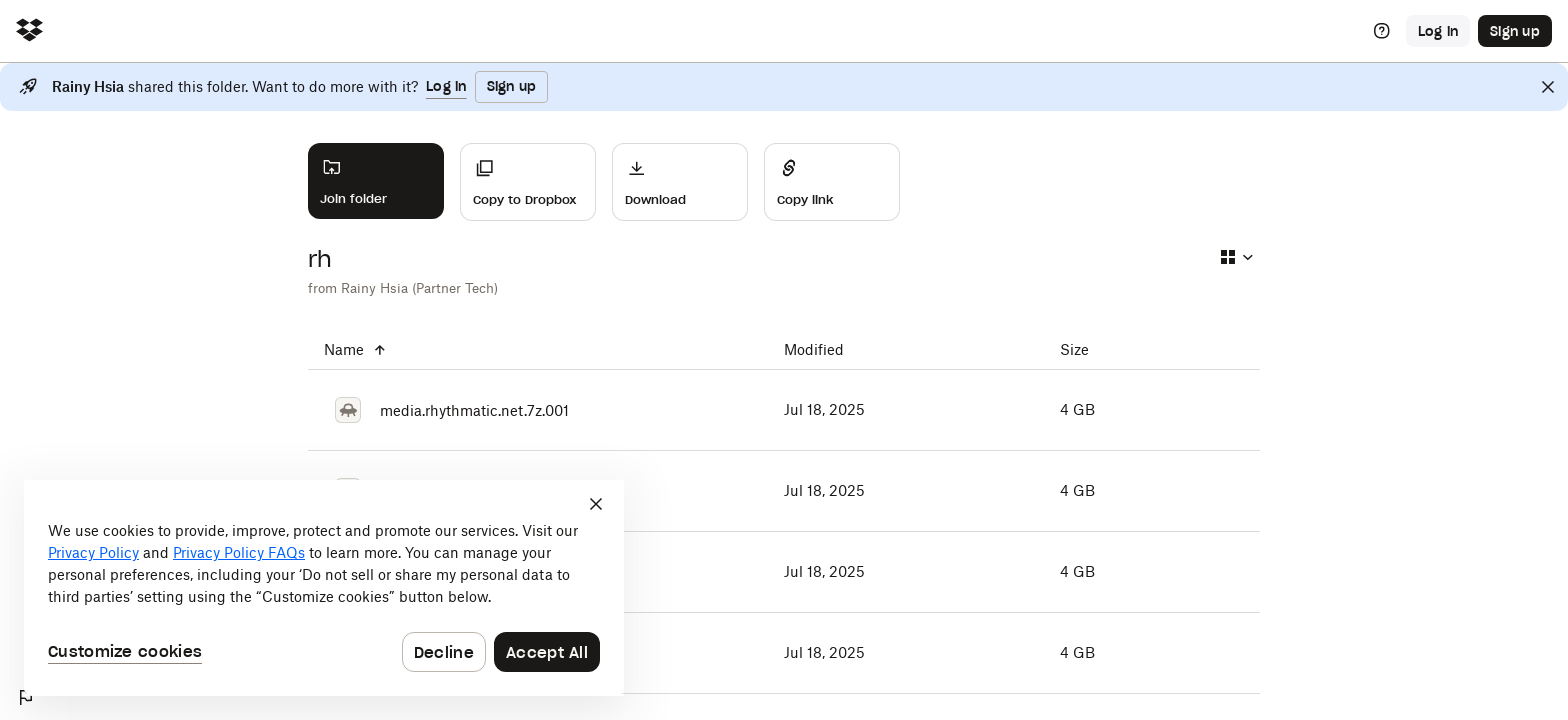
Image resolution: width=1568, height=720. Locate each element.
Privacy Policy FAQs (239, 552)
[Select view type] (1236, 257)
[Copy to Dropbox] (528, 182)
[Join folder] (376, 181)
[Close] (1548, 87)
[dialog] (324, 588)
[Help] (1382, 31)
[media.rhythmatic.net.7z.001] (538, 410)
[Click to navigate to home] (29, 31)
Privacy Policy (93, 552)
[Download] (680, 182)
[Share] (832, 182)
